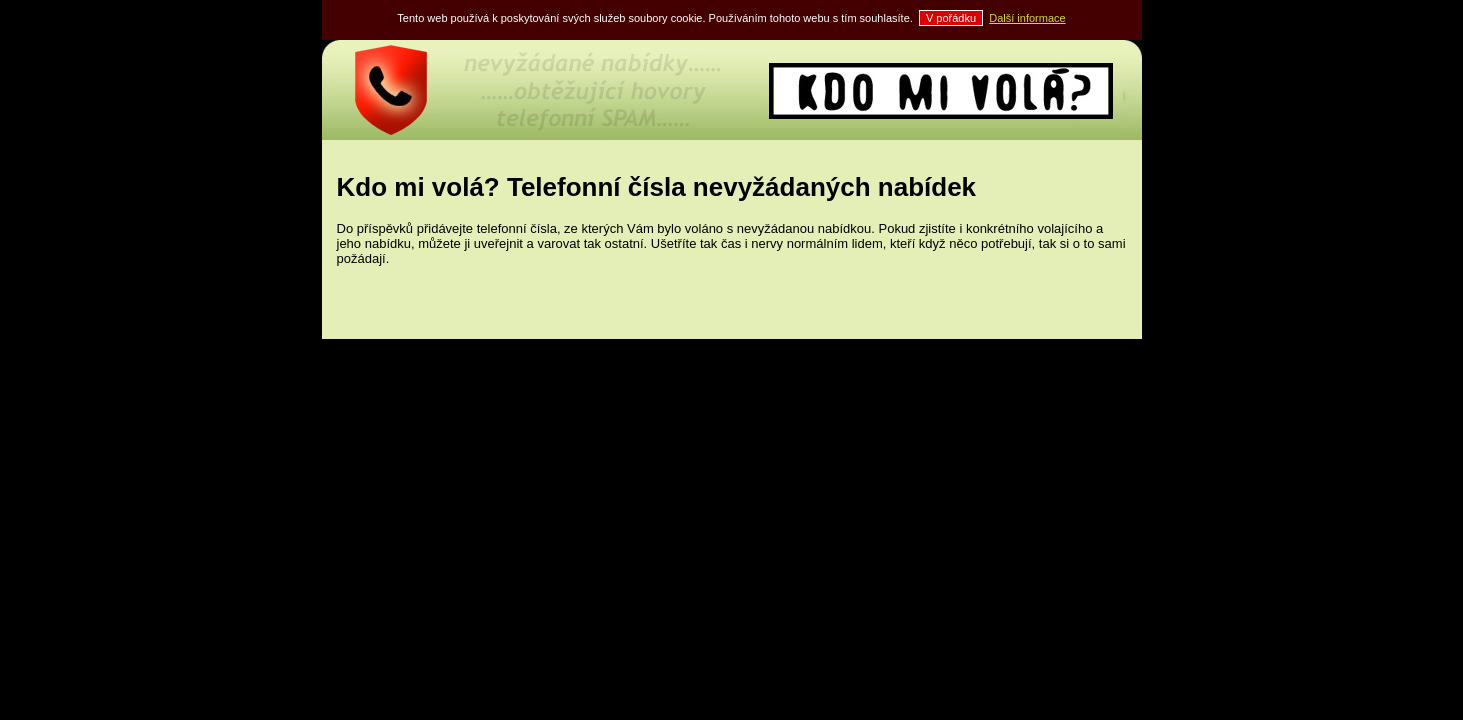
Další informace (1027, 18)
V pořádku (951, 18)
